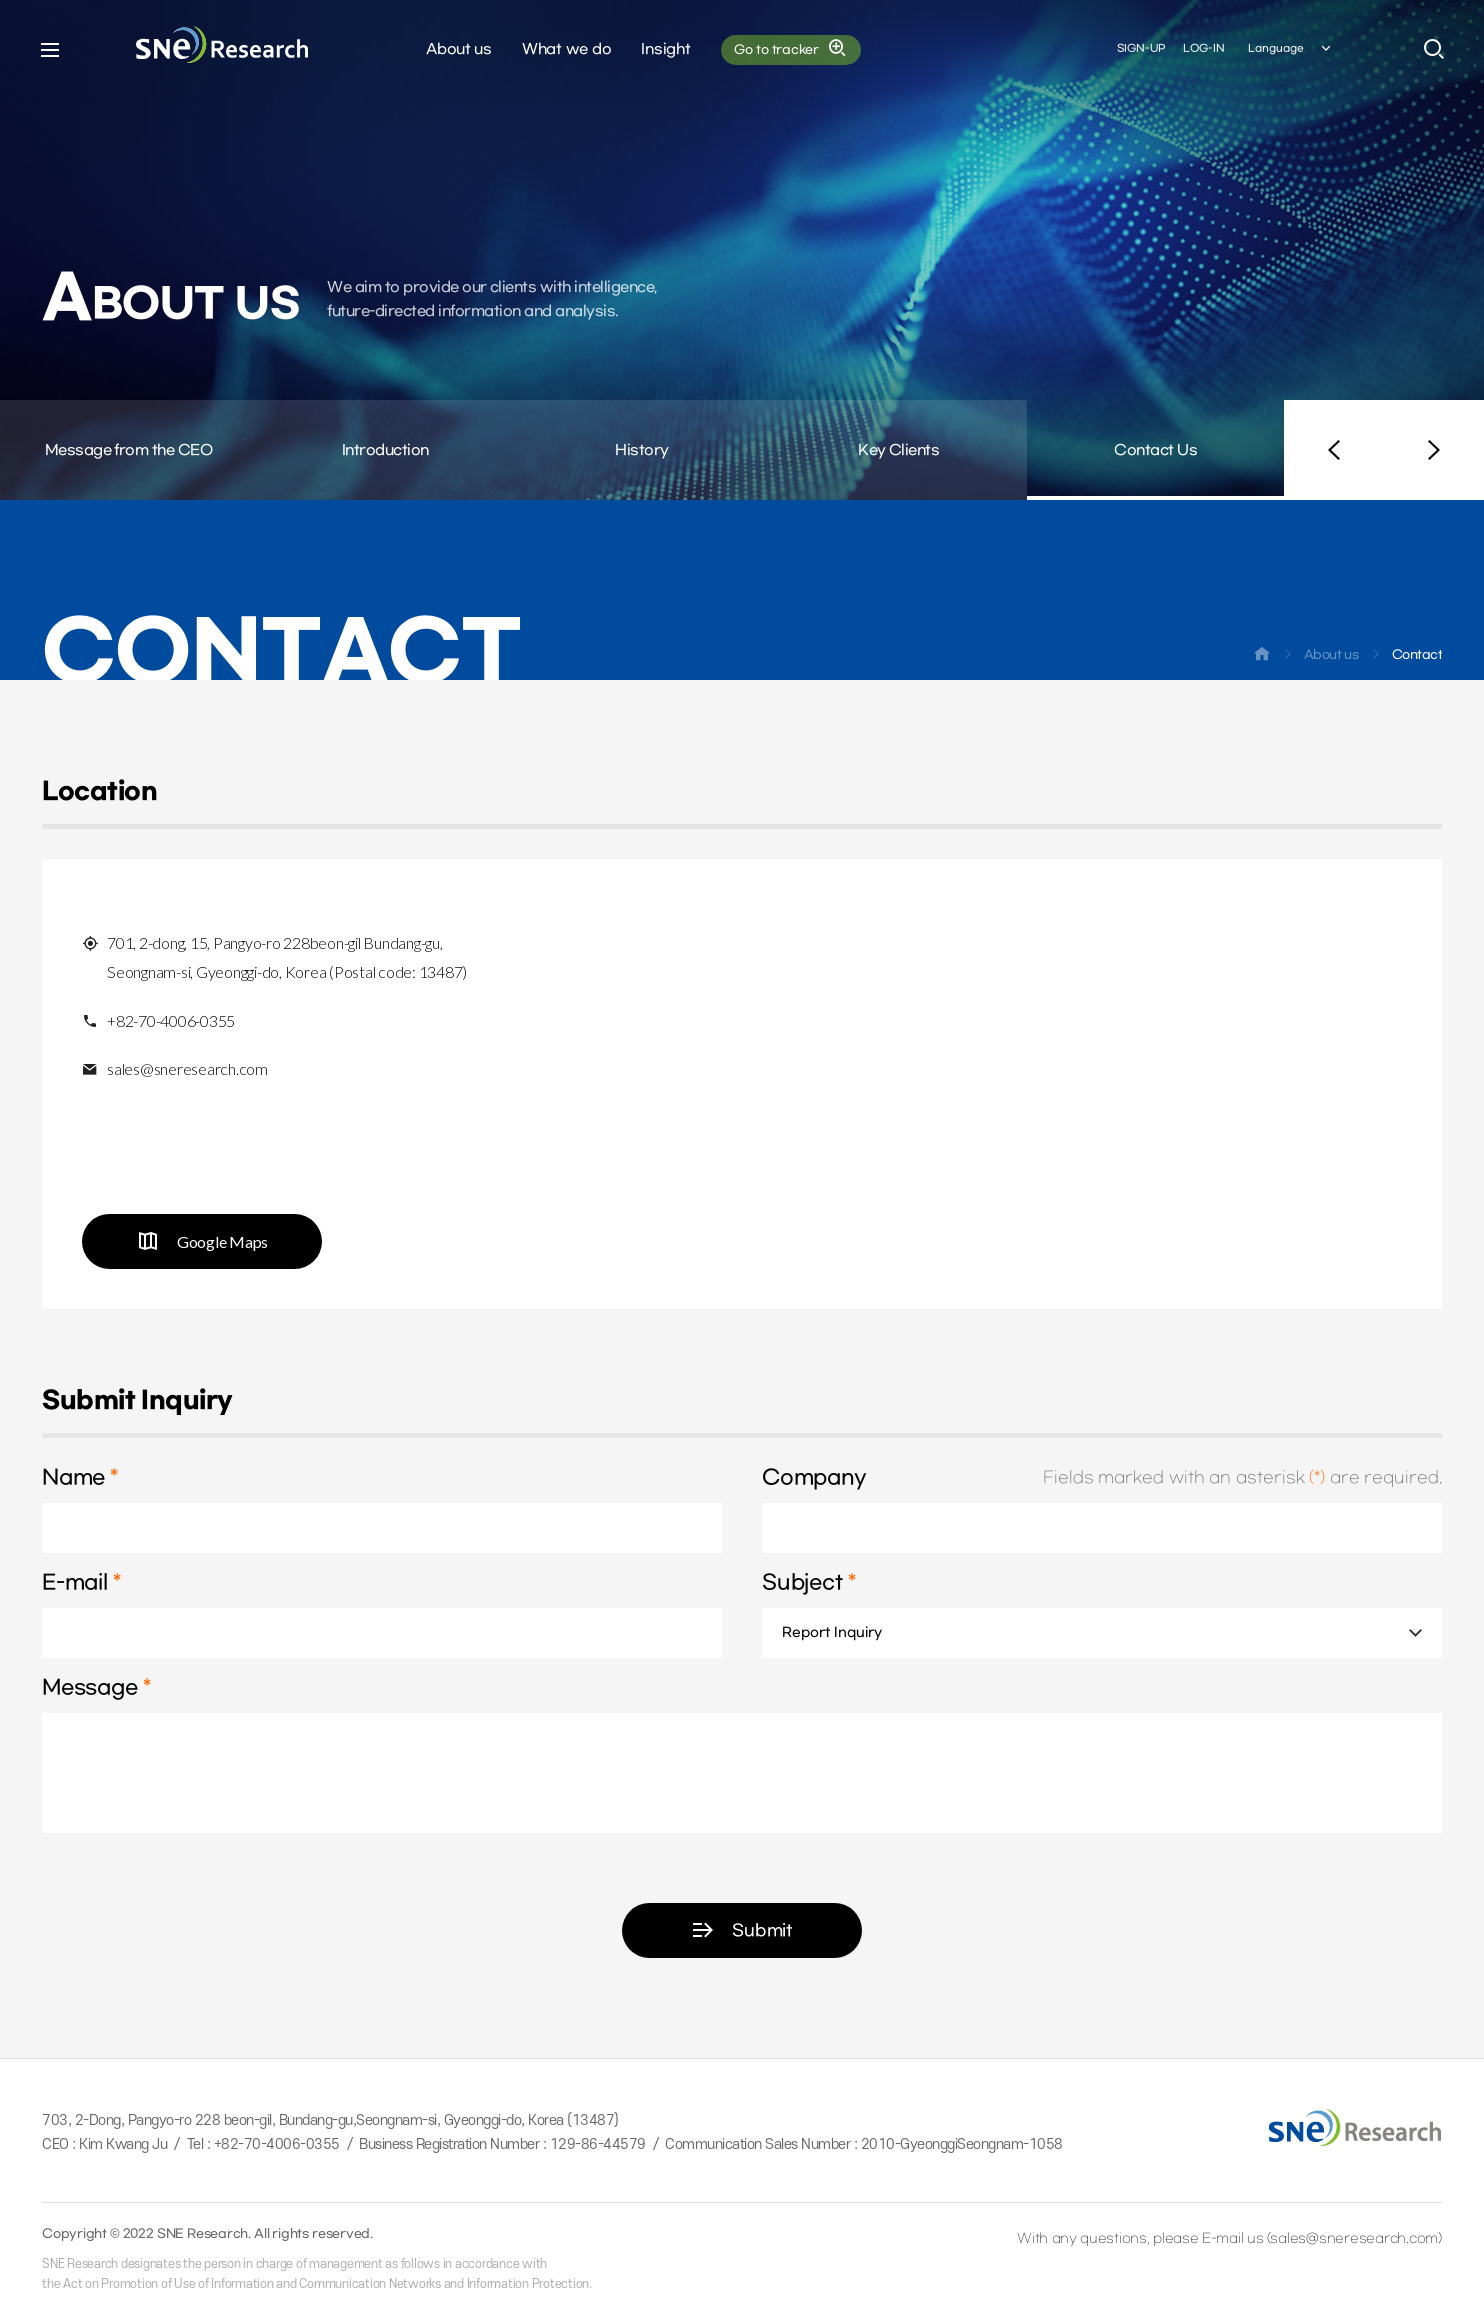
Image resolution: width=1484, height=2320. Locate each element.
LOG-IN (1204, 48)
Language (1291, 49)
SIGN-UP (1141, 48)
